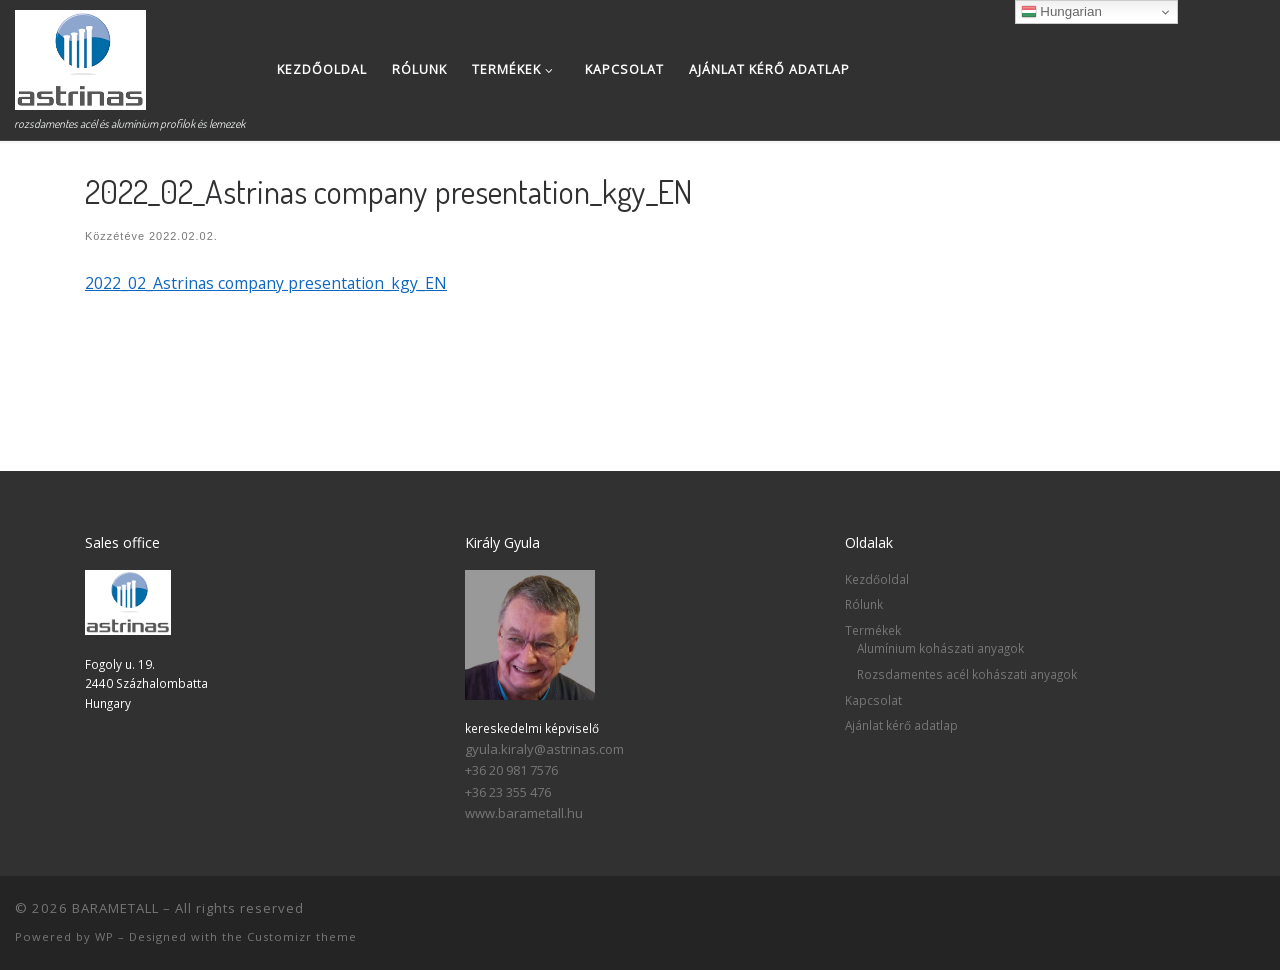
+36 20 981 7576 (511, 770)
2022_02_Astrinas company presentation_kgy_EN (266, 283)
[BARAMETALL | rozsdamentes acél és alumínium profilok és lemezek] (80, 54)
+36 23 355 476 (508, 792)
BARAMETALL (115, 908)
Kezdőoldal (877, 579)
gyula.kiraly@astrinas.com (544, 749)
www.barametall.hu (524, 813)
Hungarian (1061, 12)
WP (104, 936)
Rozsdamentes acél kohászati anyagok (967, 674)
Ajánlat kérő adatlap (901, 725)
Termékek (873, 630)
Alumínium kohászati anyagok (940, 648)
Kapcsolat (873, 700)
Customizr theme (302, 936)
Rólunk (864, 604)
